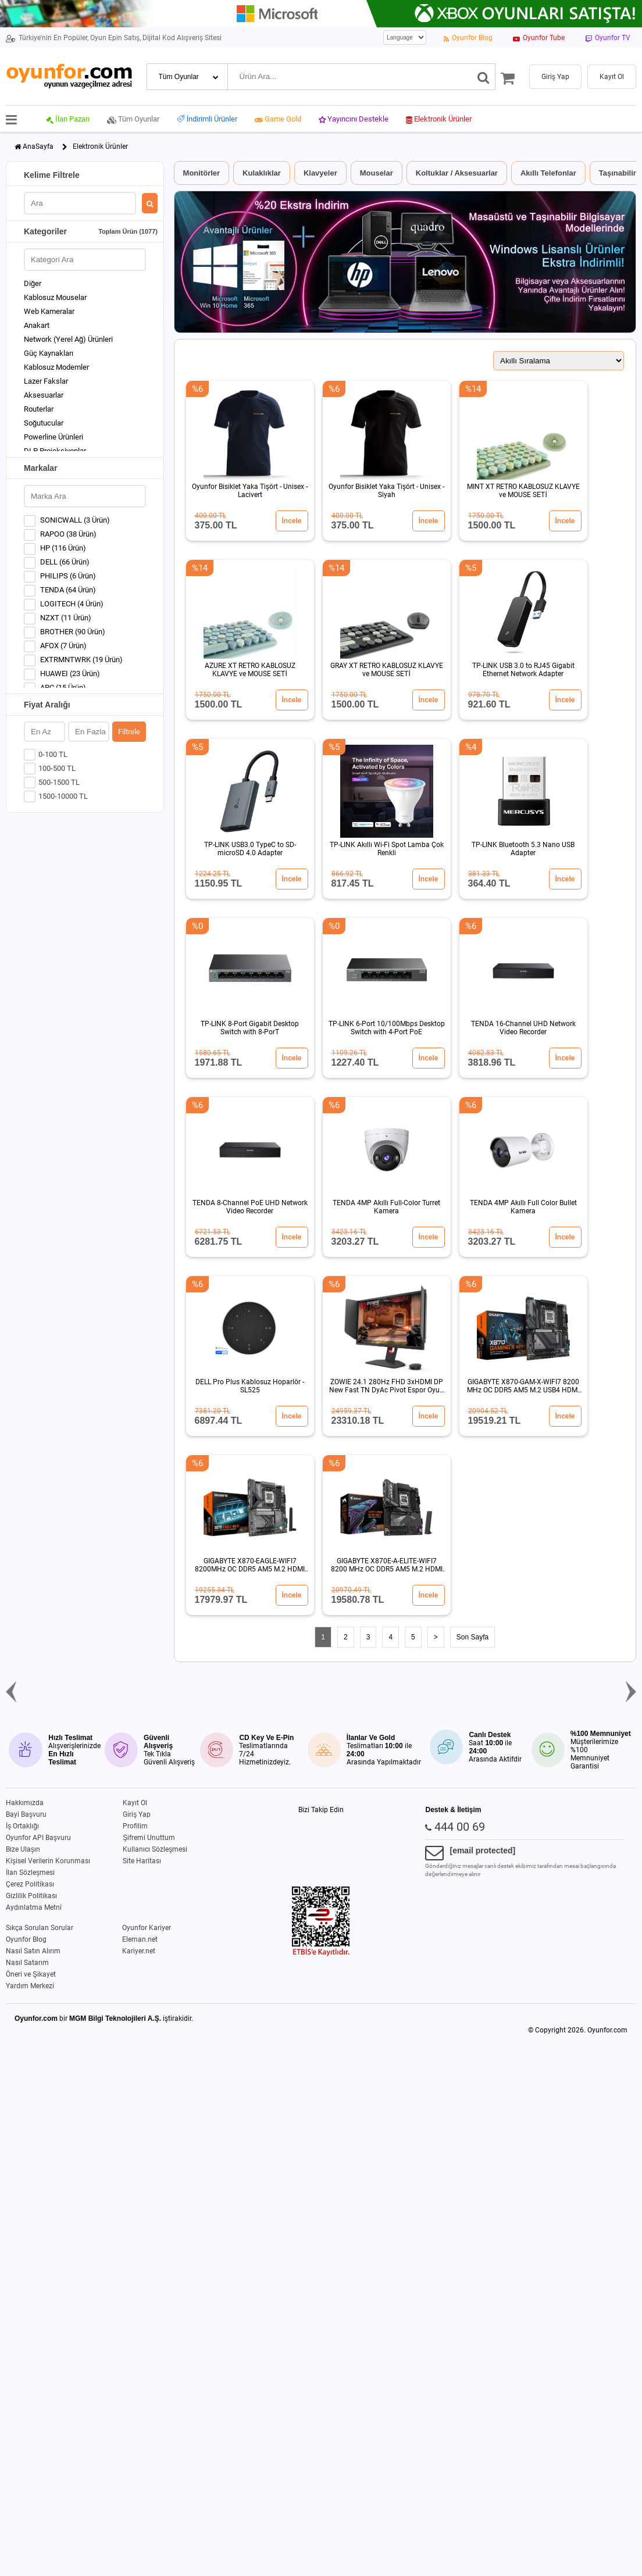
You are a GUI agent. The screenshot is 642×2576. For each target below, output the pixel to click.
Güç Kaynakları (48, 353)
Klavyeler (320, 173)
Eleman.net (140, 1939)
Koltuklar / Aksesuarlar (457, 173)
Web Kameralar (49, 311)
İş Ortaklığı (22, 1826)
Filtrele (129, 731)
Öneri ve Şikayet (31, 1974)
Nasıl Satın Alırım (33, 1951)
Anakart (36, 325)
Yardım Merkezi (30, 1986)
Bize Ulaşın (23, 1849)
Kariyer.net (138, 1951)
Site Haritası (142, 1861)
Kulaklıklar (261, 173)
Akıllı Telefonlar (548, 173)
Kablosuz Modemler (56, 367)
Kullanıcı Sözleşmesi (155, 1849)
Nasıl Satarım (27, 1963)
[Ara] (483, 76)
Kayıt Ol (135, 1803)
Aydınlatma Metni (34, 1907)
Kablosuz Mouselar (55, 297)
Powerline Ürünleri (53, 437)
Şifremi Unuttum (149, 1838)
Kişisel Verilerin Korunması (48, 1861)
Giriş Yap (137, 1814)
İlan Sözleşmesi (30, 1872)
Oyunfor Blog (26, 1939)
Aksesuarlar (43, 395)
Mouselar (376, 173)
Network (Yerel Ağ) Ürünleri (68, 339)
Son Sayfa (472, 1637)
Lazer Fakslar (46, 381)
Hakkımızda (25, 1803)
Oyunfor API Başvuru (38, 1838)
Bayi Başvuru (26, 1814)
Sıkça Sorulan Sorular (39, 1928)
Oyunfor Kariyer (146, 1928)
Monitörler (201, 173)
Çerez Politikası (30, 1884)
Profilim (135, 1826)
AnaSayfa (38, 146)
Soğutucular (43, 423)
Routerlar (39, 409)
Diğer (32, 283)
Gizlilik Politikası (31, 1896)
